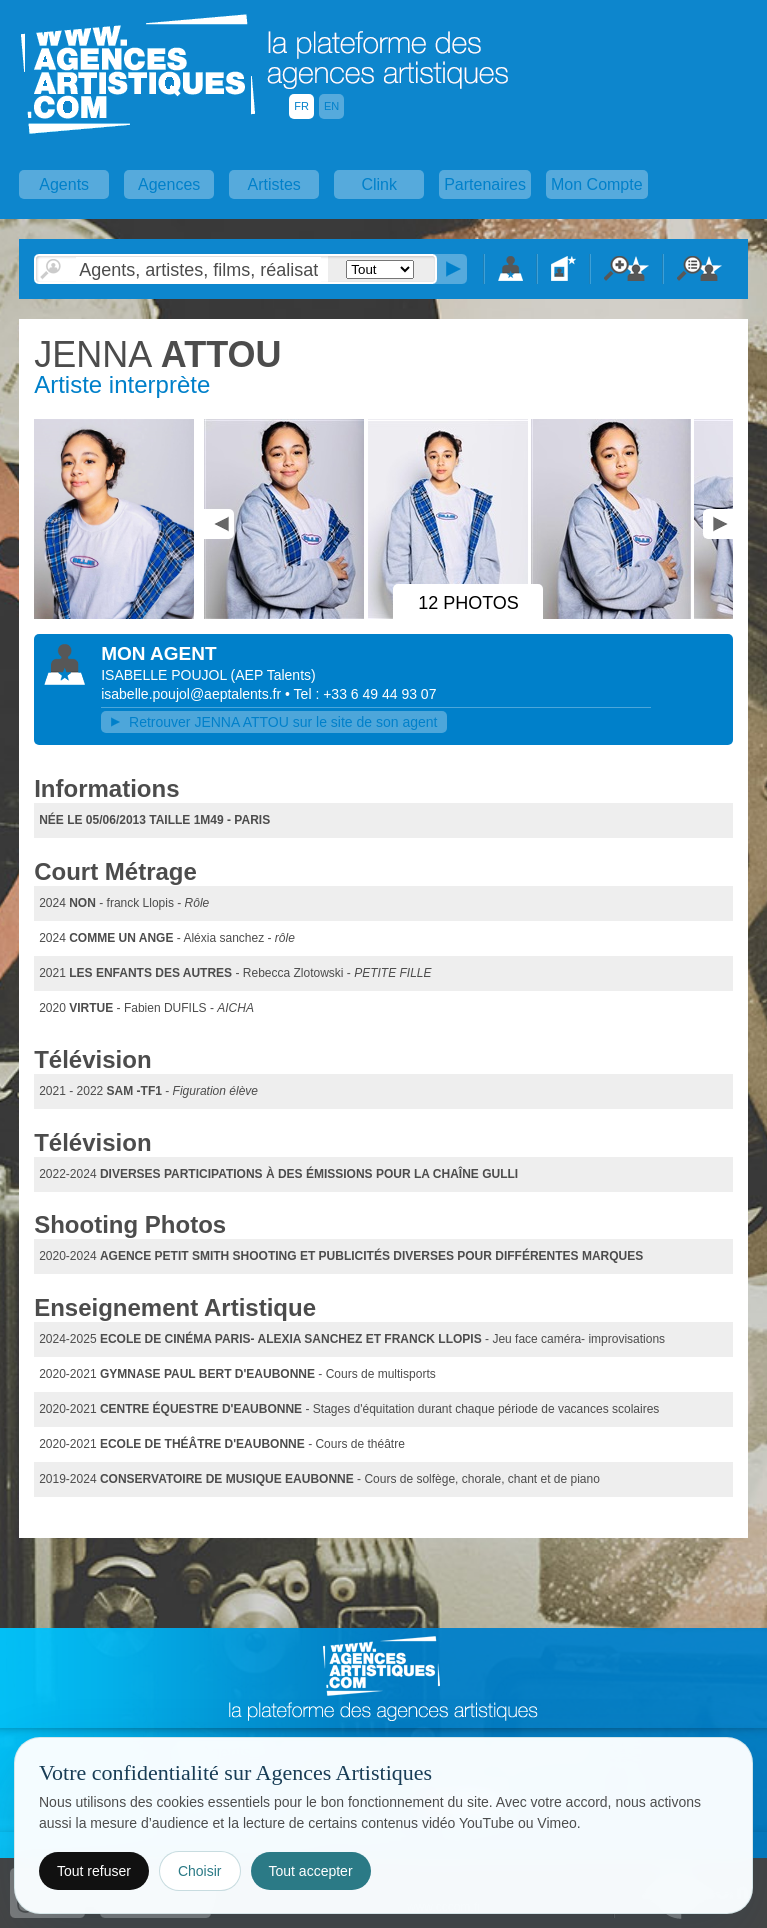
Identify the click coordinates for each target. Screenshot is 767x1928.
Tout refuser (94, 1871)
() (273, 675)
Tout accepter (311, 1871)
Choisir (200, 1871)
